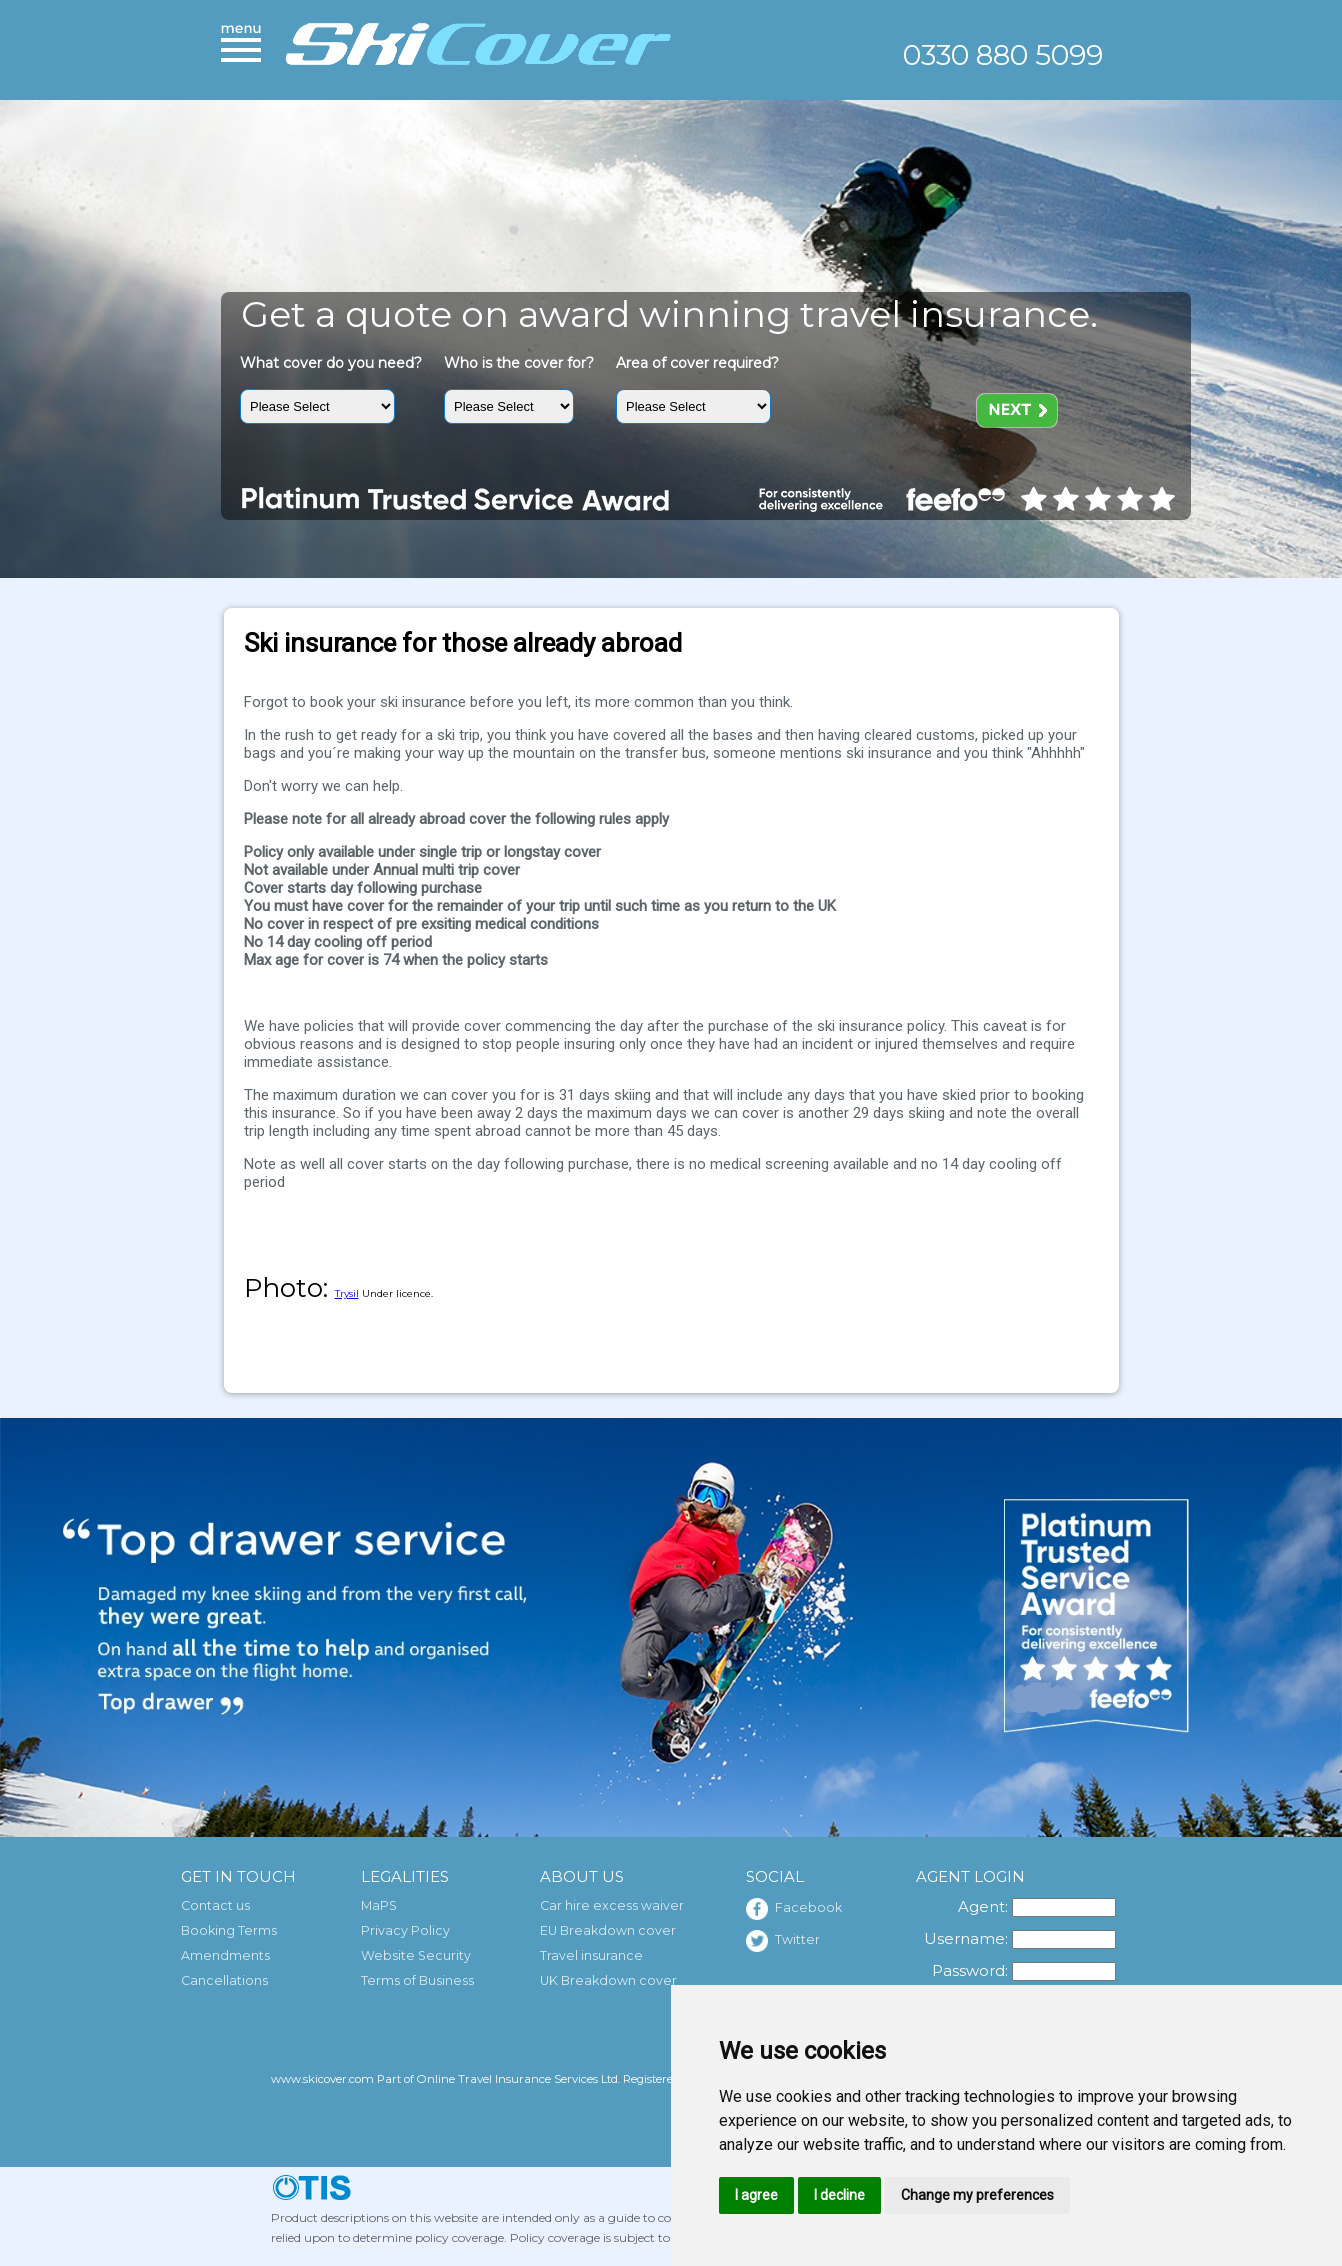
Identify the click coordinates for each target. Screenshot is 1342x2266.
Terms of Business (417, 1980)
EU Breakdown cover (608, 1930)
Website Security (416, 1955)
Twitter (783, 1941)
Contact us (215, 1905)
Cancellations (224, 1980)
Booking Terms (229, 1930)
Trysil (347, 1293)
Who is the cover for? (519, 363)
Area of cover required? (697, 363)
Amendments (225, 1955)
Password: (970, 1970)
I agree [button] (756, 2195)
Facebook (794, 1909)
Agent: (983, 1906)
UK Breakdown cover (608, 1980)
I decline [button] (839, 2195)
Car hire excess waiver (612, 1905)
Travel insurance (591, 1955)
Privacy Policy (405, 1930)
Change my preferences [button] (977, 2195)
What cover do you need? (331, 363)
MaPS (379, 1905)
